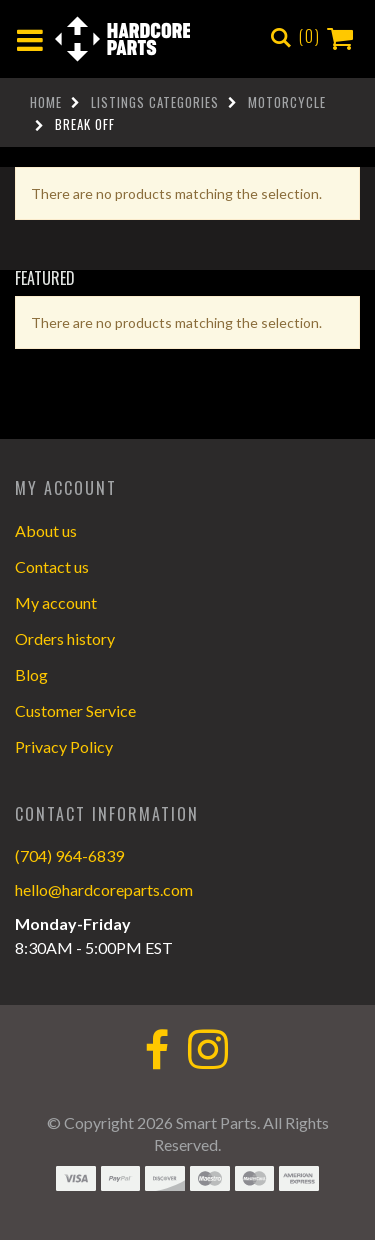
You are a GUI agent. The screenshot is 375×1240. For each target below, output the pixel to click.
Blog (31, 674)
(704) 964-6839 (69, 855)
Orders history (65, 638)
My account (56, 602)
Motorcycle (287, 102)
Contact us (52, 566)
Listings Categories (155, 102)
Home (46, 102)
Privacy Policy (64, 746)
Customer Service (75, 710)
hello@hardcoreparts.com (104, 889)
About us (46, 530)
